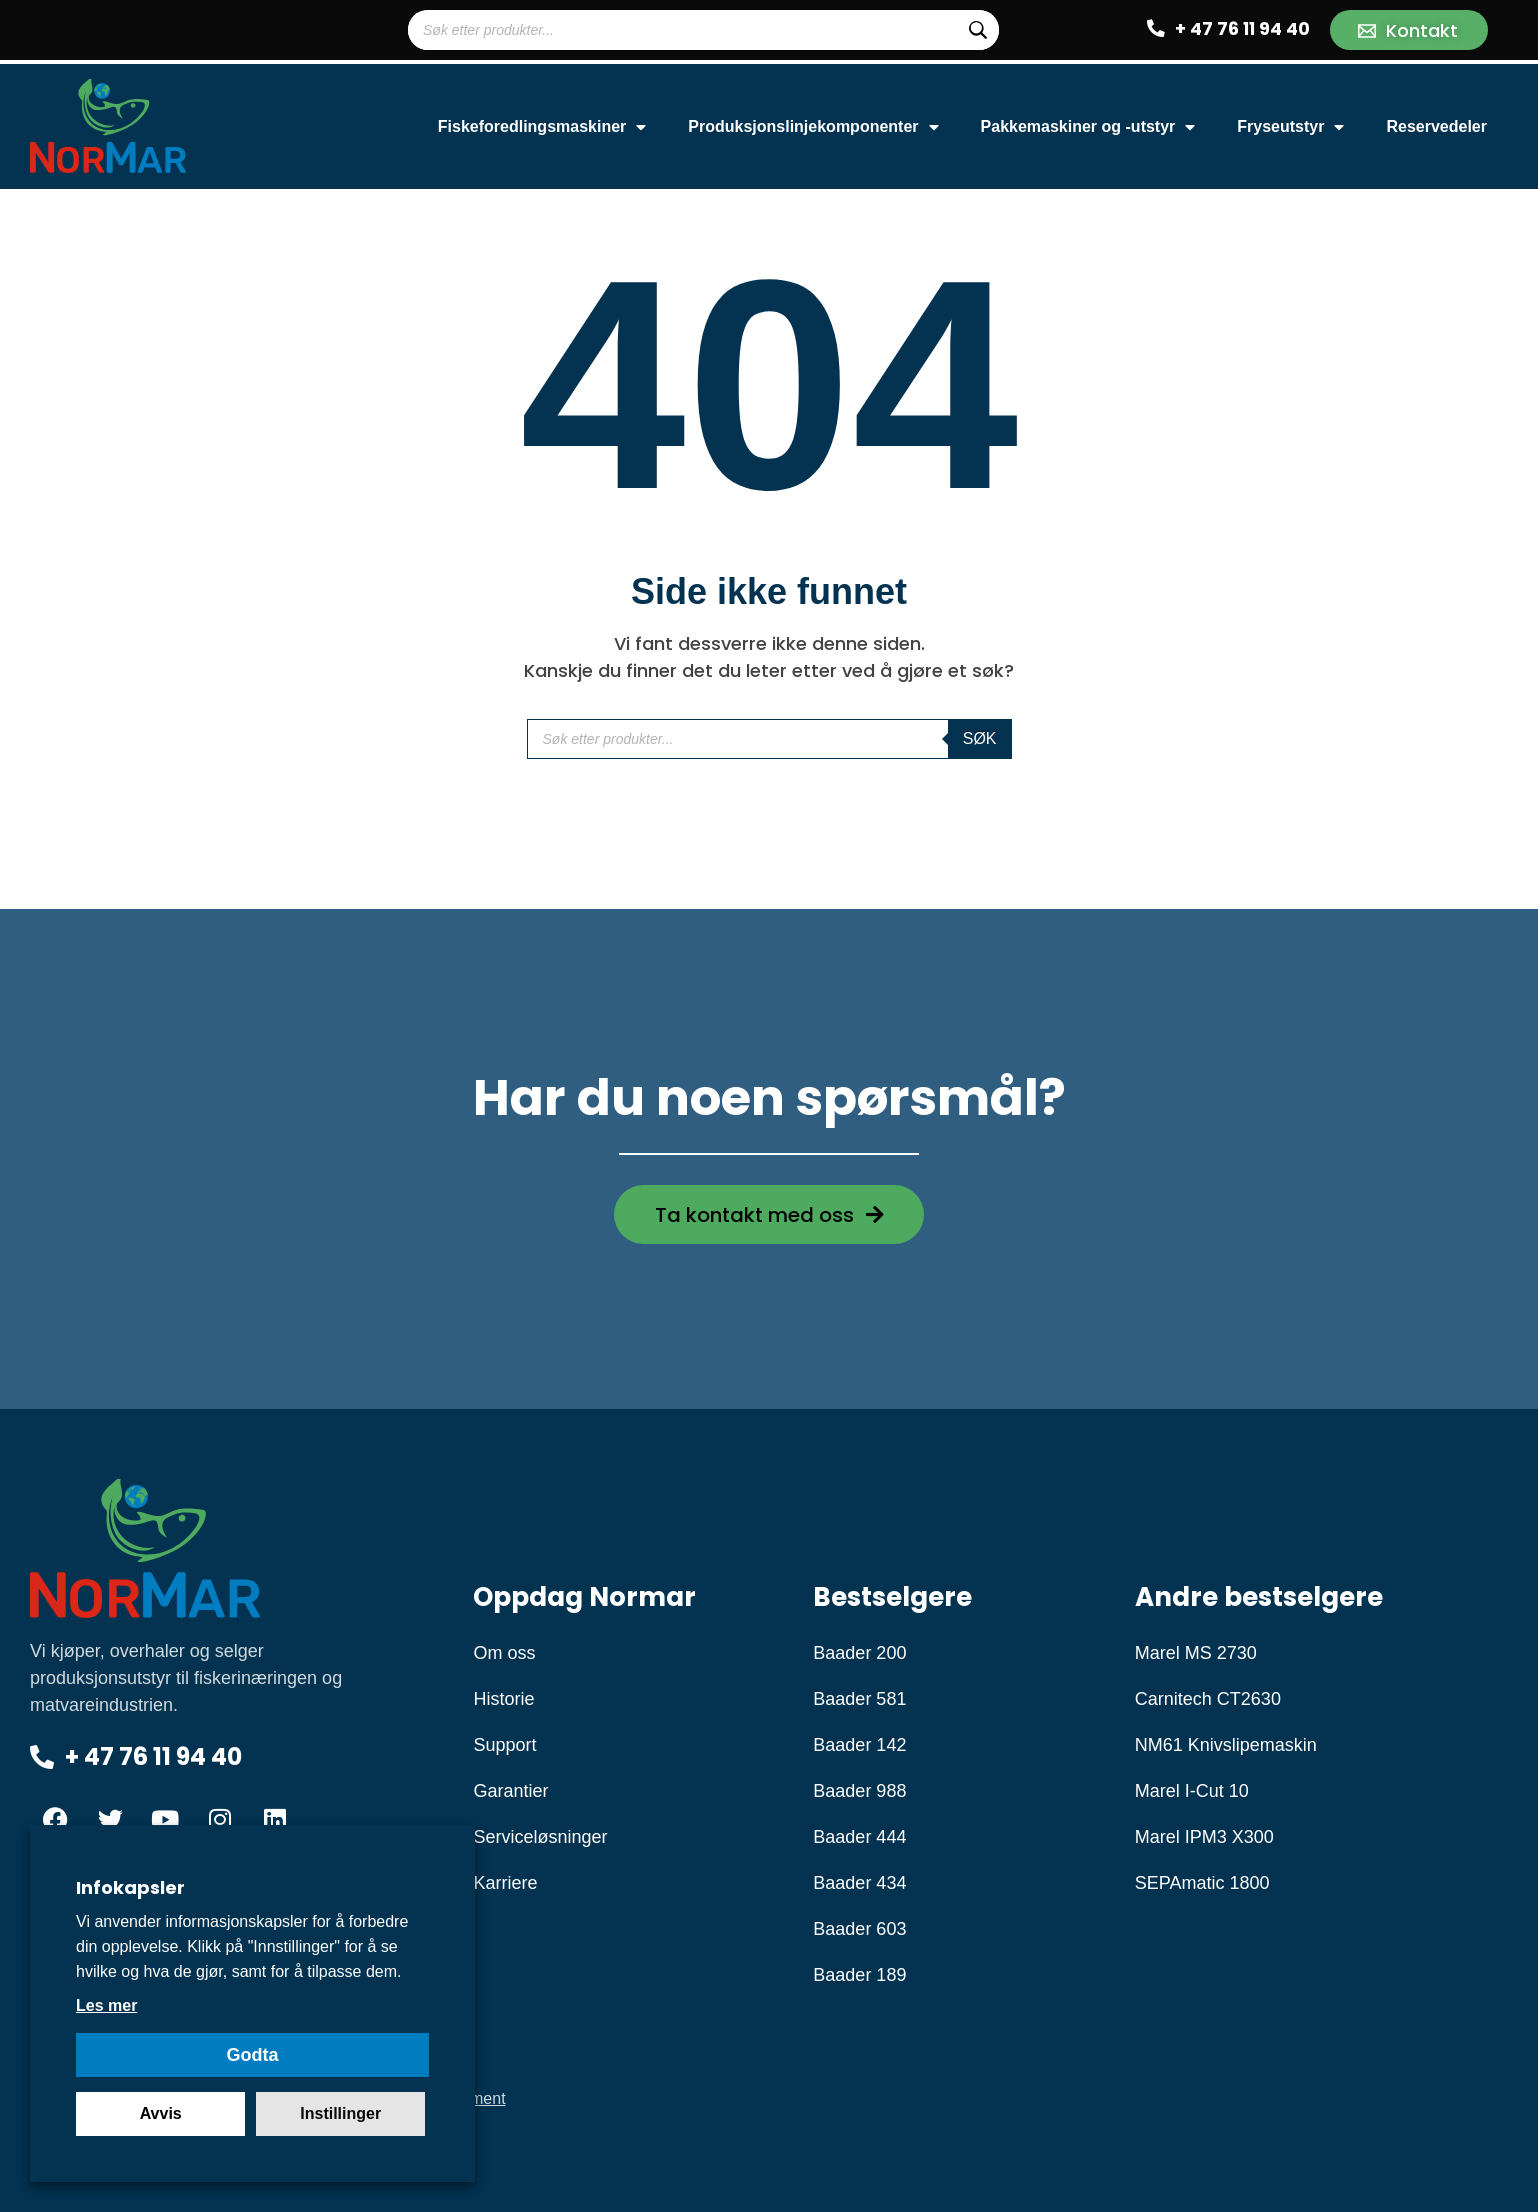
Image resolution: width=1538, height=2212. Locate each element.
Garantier (510, 1791)
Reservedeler (1436, 126)
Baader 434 (859, 1883)
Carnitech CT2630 (1208, 1699)
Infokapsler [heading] (130, 1887)
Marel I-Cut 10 (1192, 1791)
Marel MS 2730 (1196, 1653)
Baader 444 (859, 1837)
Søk (980, 738)
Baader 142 (859, 1745)
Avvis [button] (161, 2113)
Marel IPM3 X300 (1204, 1837)
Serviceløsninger (540, 1837)
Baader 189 (859, 1975)
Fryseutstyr (1290, 127)
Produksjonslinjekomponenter (813, 127)
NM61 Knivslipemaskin (1226, 1745)
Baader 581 (859, 1699)
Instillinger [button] (340, 2113)
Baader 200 (859, 1653)
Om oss (504, 1653)
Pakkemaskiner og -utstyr (1088, 127)
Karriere (505, 1883)
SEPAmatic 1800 (1202, 1883)
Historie (503, 1699)
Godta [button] (253, 2055)
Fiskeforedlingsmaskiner (542, 127)
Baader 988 (859, 1791)
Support (504, 1745)
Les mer (106, 2005)
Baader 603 (859, 1929)
